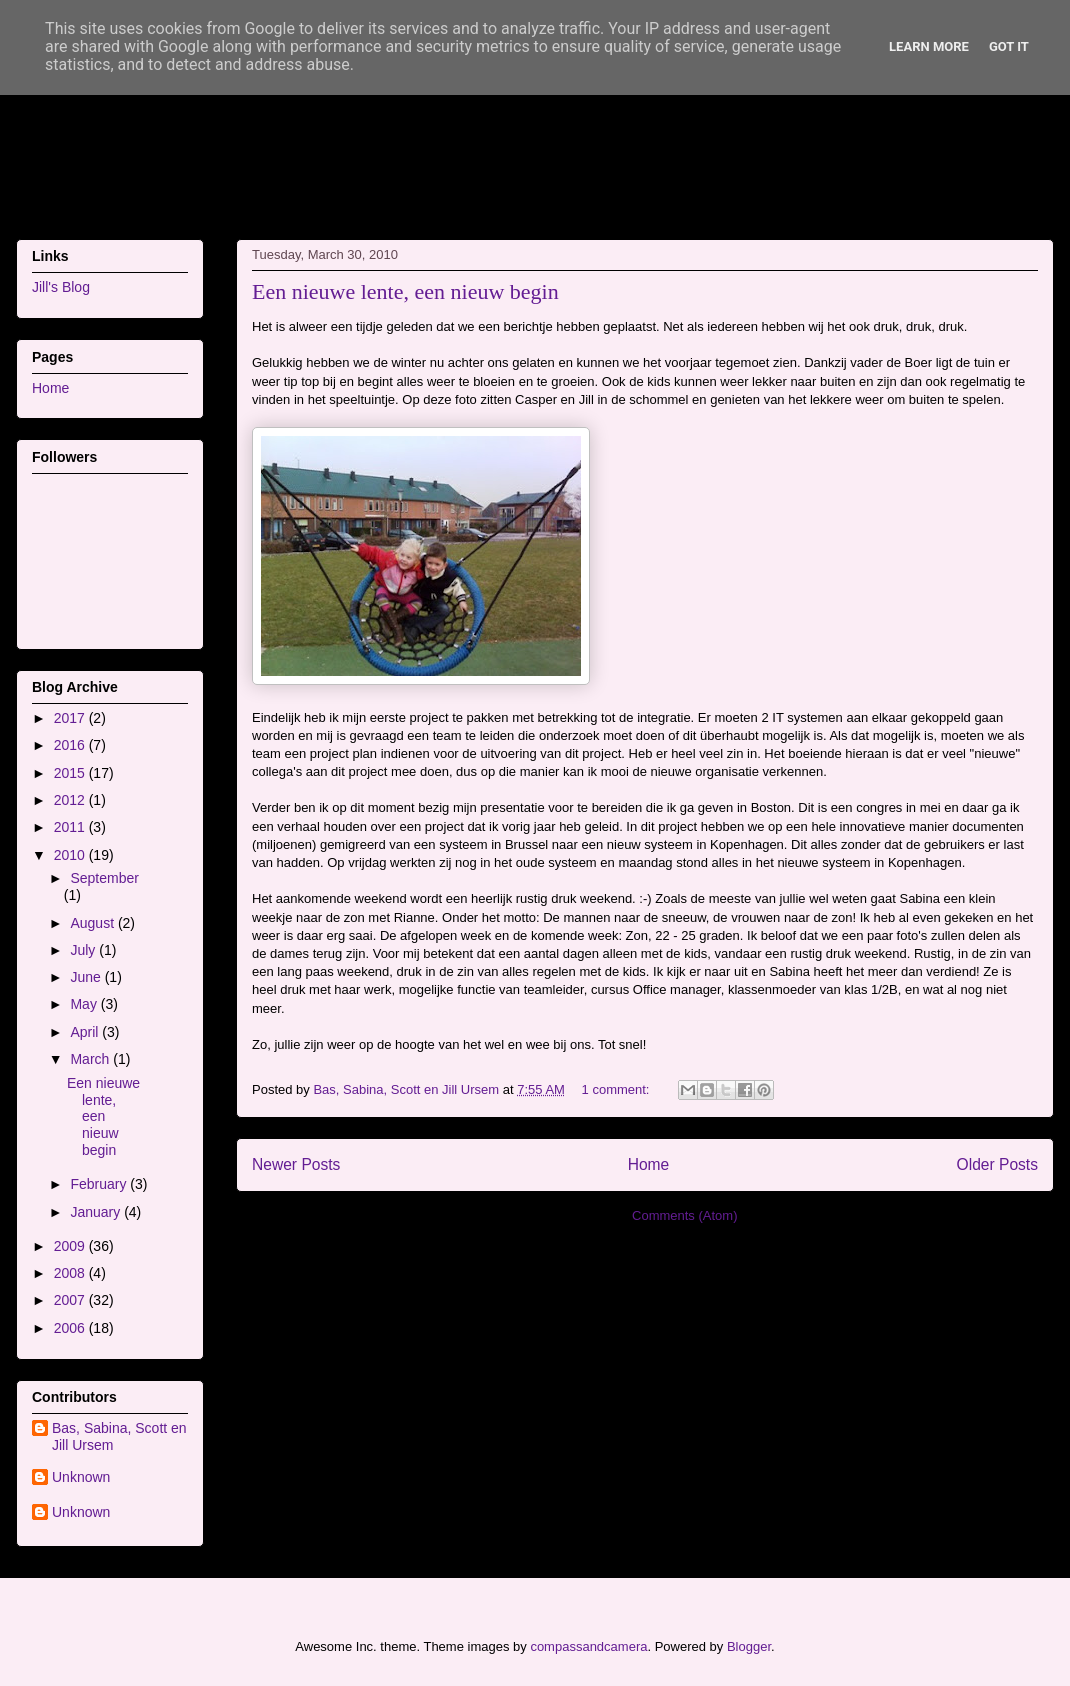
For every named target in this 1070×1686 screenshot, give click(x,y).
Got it (1009, 46)
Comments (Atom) (684, 1215)
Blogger (749, 1646)
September (104, 878)
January (97, 1212)
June (87, 977)
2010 (71, 855)
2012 (71, 800)
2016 (71, 745)
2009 (71, 1246)
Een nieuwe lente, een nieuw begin (405, 291)
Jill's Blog (61, 287)
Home (649, 1164)
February (100, 1184)
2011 (71, 827)
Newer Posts (296, 1164)
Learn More (929, 46)
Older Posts (997, 1164)
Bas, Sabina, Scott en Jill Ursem (119, 1436)
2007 (71, 1300)
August (93, 923)
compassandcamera (588, 1646)
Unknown (81, 1477)
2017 (71, 718)
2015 (71, 773)
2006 (71, 1328)
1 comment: (618, 1089)
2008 (71, 1273)
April (86, 1032)
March (91, 1059)
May (85, 1004)
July (84, 950)
